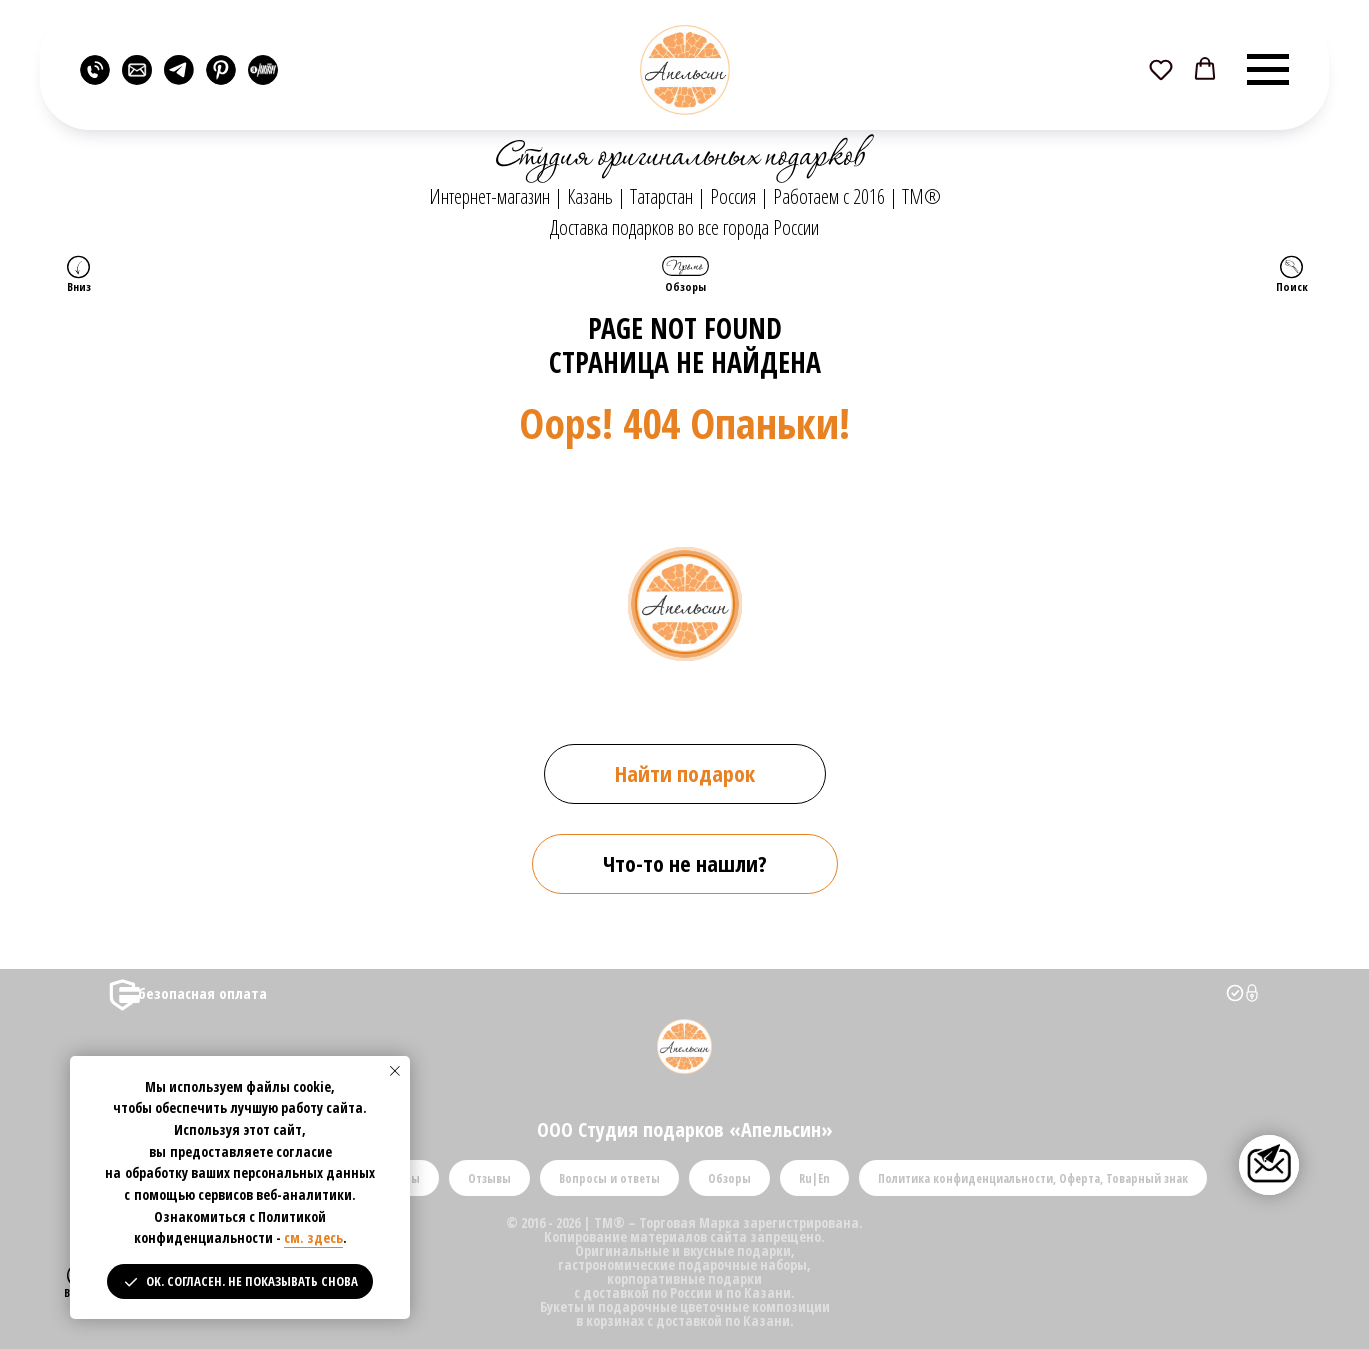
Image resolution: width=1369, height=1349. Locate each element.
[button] (1161, 69)
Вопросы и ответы (609, 1178)
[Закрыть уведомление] (395, 1071)
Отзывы (489, 1178)
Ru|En (814, 1178)
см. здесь (313, 1237)
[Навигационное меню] (1268, 70)
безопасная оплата (202, 993)
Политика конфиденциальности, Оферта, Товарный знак (1033, 1178)
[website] (95, 70)
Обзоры (729, 1178)
